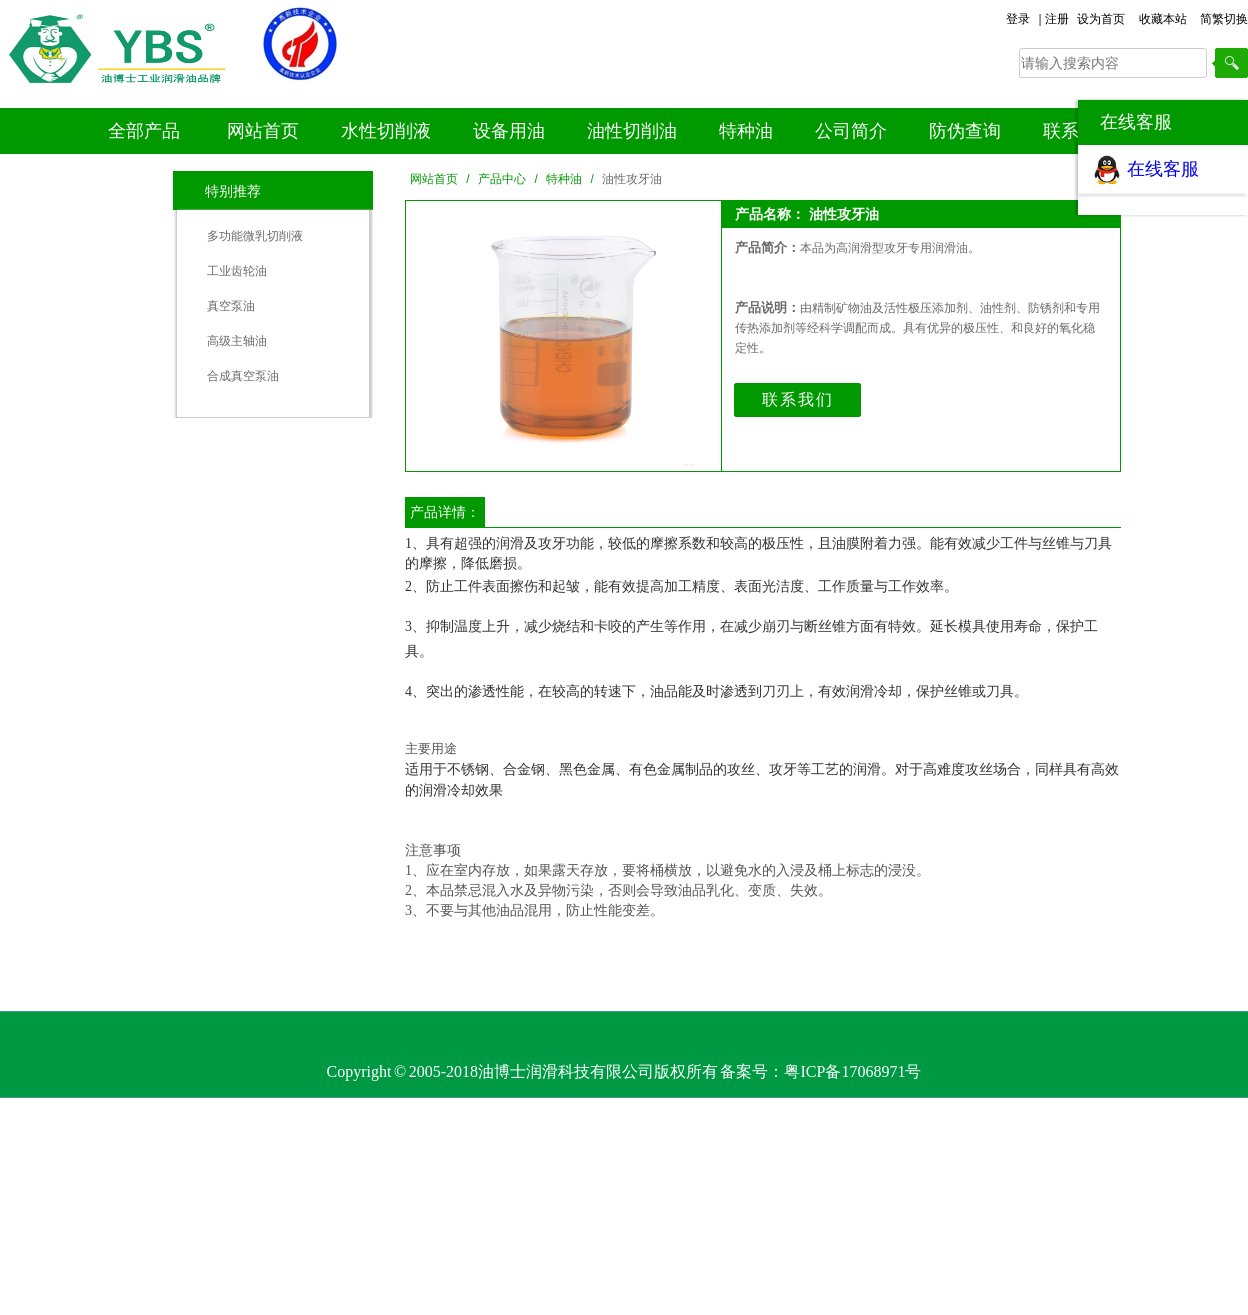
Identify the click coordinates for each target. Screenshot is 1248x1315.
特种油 (746, 131)
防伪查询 (965, 131)
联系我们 (798, 399)
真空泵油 (231, 306)
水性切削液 (386, 131)
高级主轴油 (237, 341)
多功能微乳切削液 (255, 236)
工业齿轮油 (237, 271)
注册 (1057, 19)
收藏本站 (1163, 19)
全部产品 (144, 131)
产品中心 (502, 179)
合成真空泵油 (243, 376)
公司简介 (851, 131)
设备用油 (509, 131)
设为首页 (1101, 19)
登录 (1018, 19)
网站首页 (263, 131)
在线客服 (1163, 169)
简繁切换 (1224, 19)
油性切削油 (632, 131)
